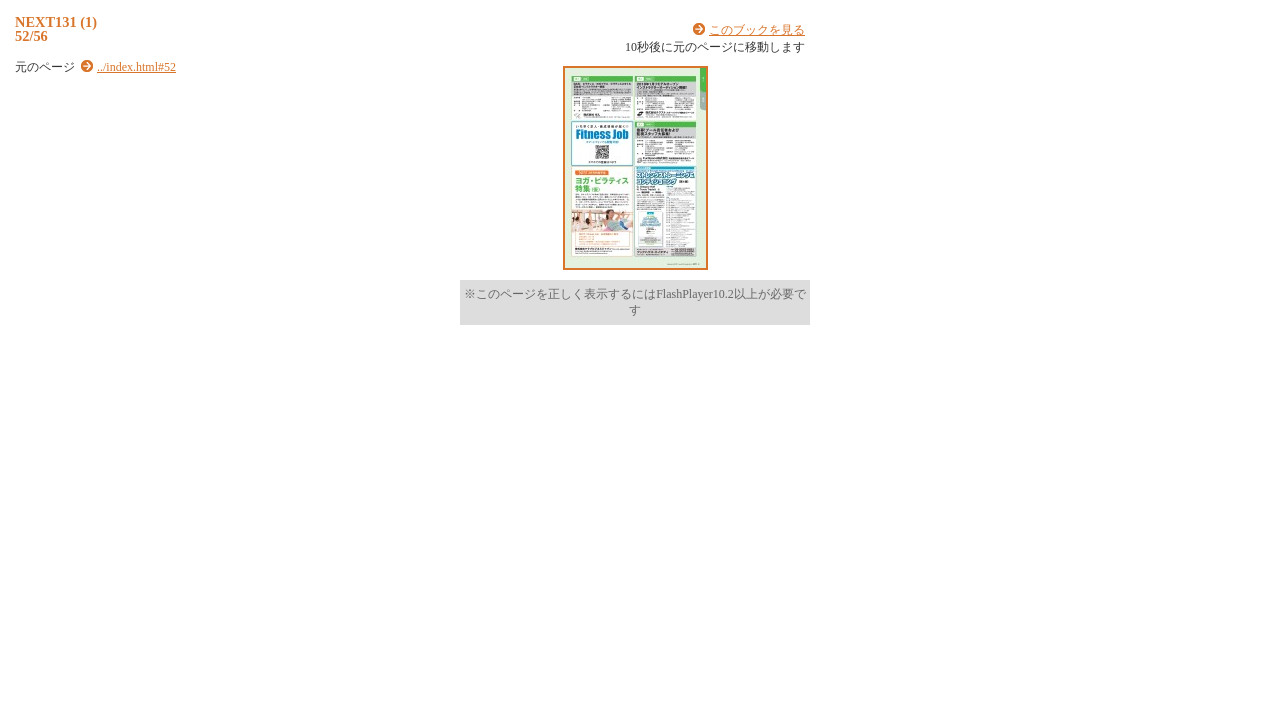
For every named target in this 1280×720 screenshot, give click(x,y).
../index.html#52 (136, 67)
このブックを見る (757, 30)
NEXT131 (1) (56, 22)
